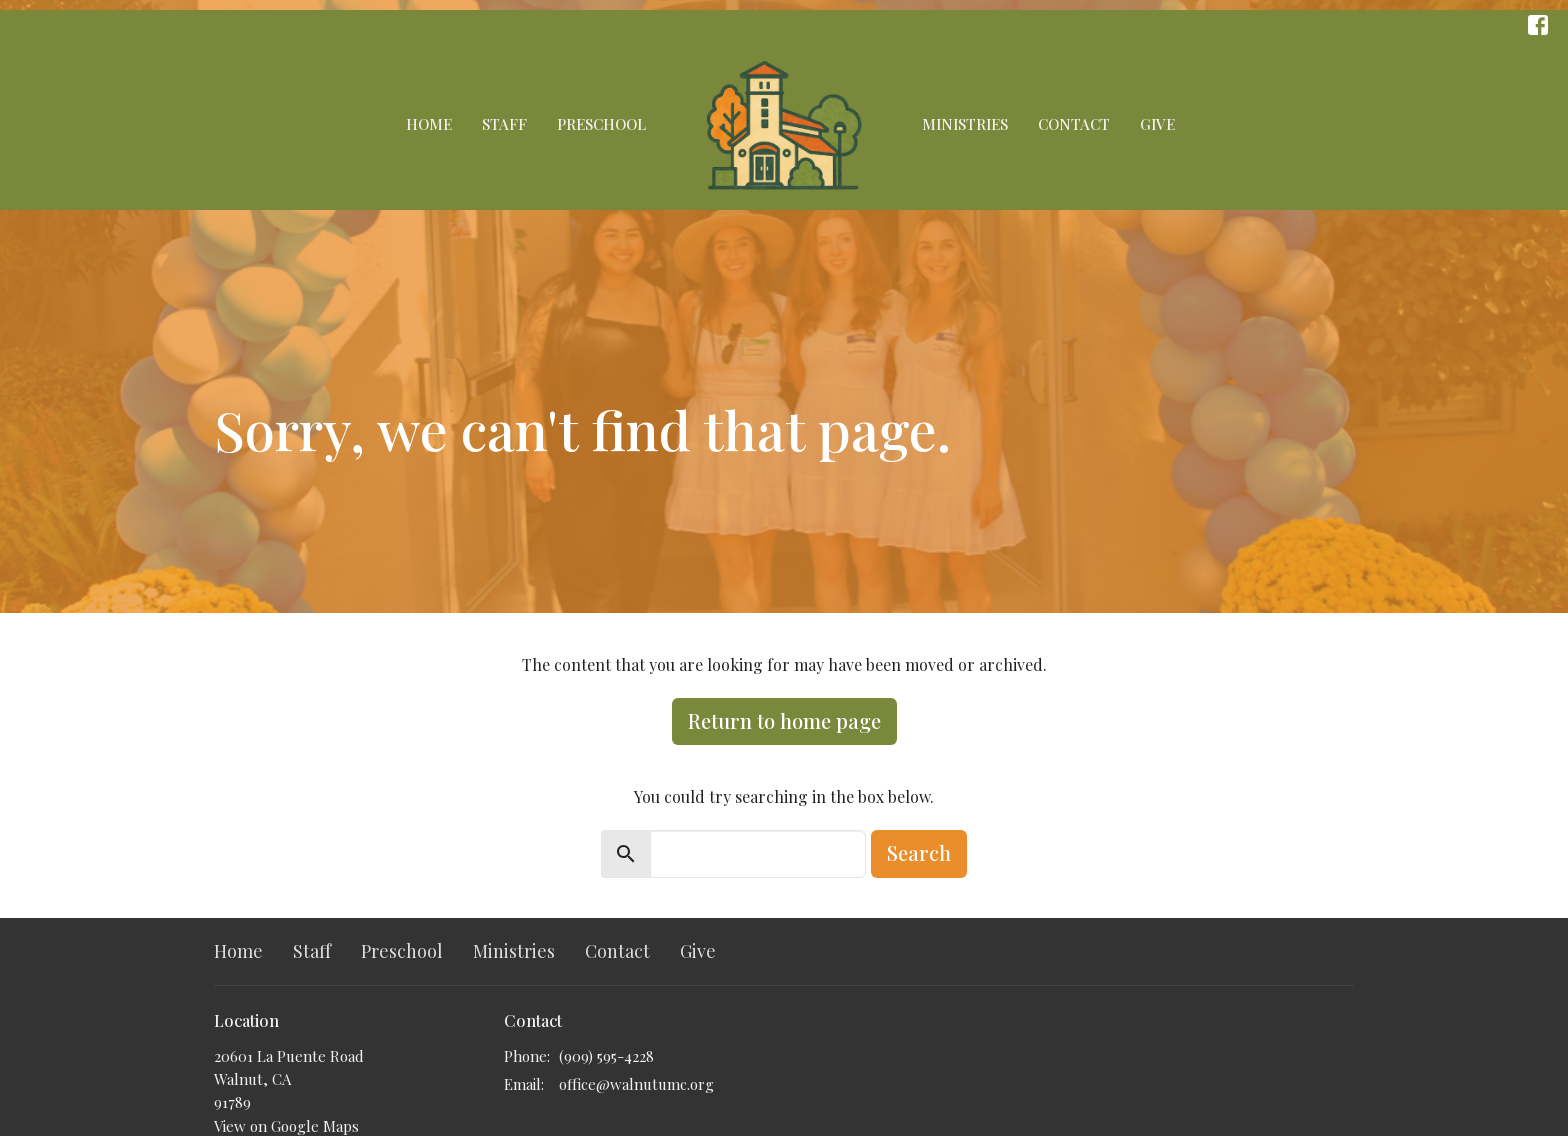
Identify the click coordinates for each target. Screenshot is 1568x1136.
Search (919, 852)
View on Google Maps (286, 1126)
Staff (504, 124)
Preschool (601, 124)
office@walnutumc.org (636, 1084)
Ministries (965, 124)
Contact (1074, 124)
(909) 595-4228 (606, 1056)
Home (429, 124)
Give (1157, 124)
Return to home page (784, 720)
